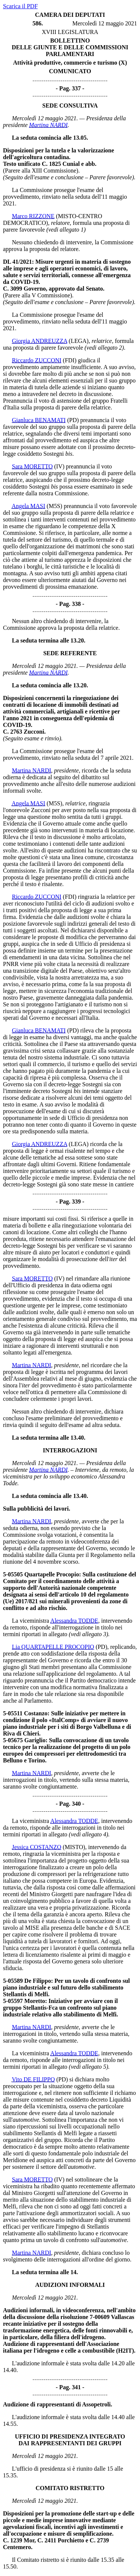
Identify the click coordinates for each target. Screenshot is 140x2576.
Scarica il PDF (20, 6)
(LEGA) (79, 341)
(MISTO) (74, 1847)
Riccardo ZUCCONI (36, 360)
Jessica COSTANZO (36, 1847)
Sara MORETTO (32, 466)
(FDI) (69, 360)
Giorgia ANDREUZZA (39, 341)
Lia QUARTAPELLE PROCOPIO (53, 1647)
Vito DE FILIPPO (33, 2079)
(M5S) (54, 506)
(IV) (59, 466)
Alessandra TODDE (74, 1620)
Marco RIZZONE (33, 216)
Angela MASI (28, 506)
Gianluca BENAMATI (39, 420)
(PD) (73, 420)
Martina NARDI (48, 125)
